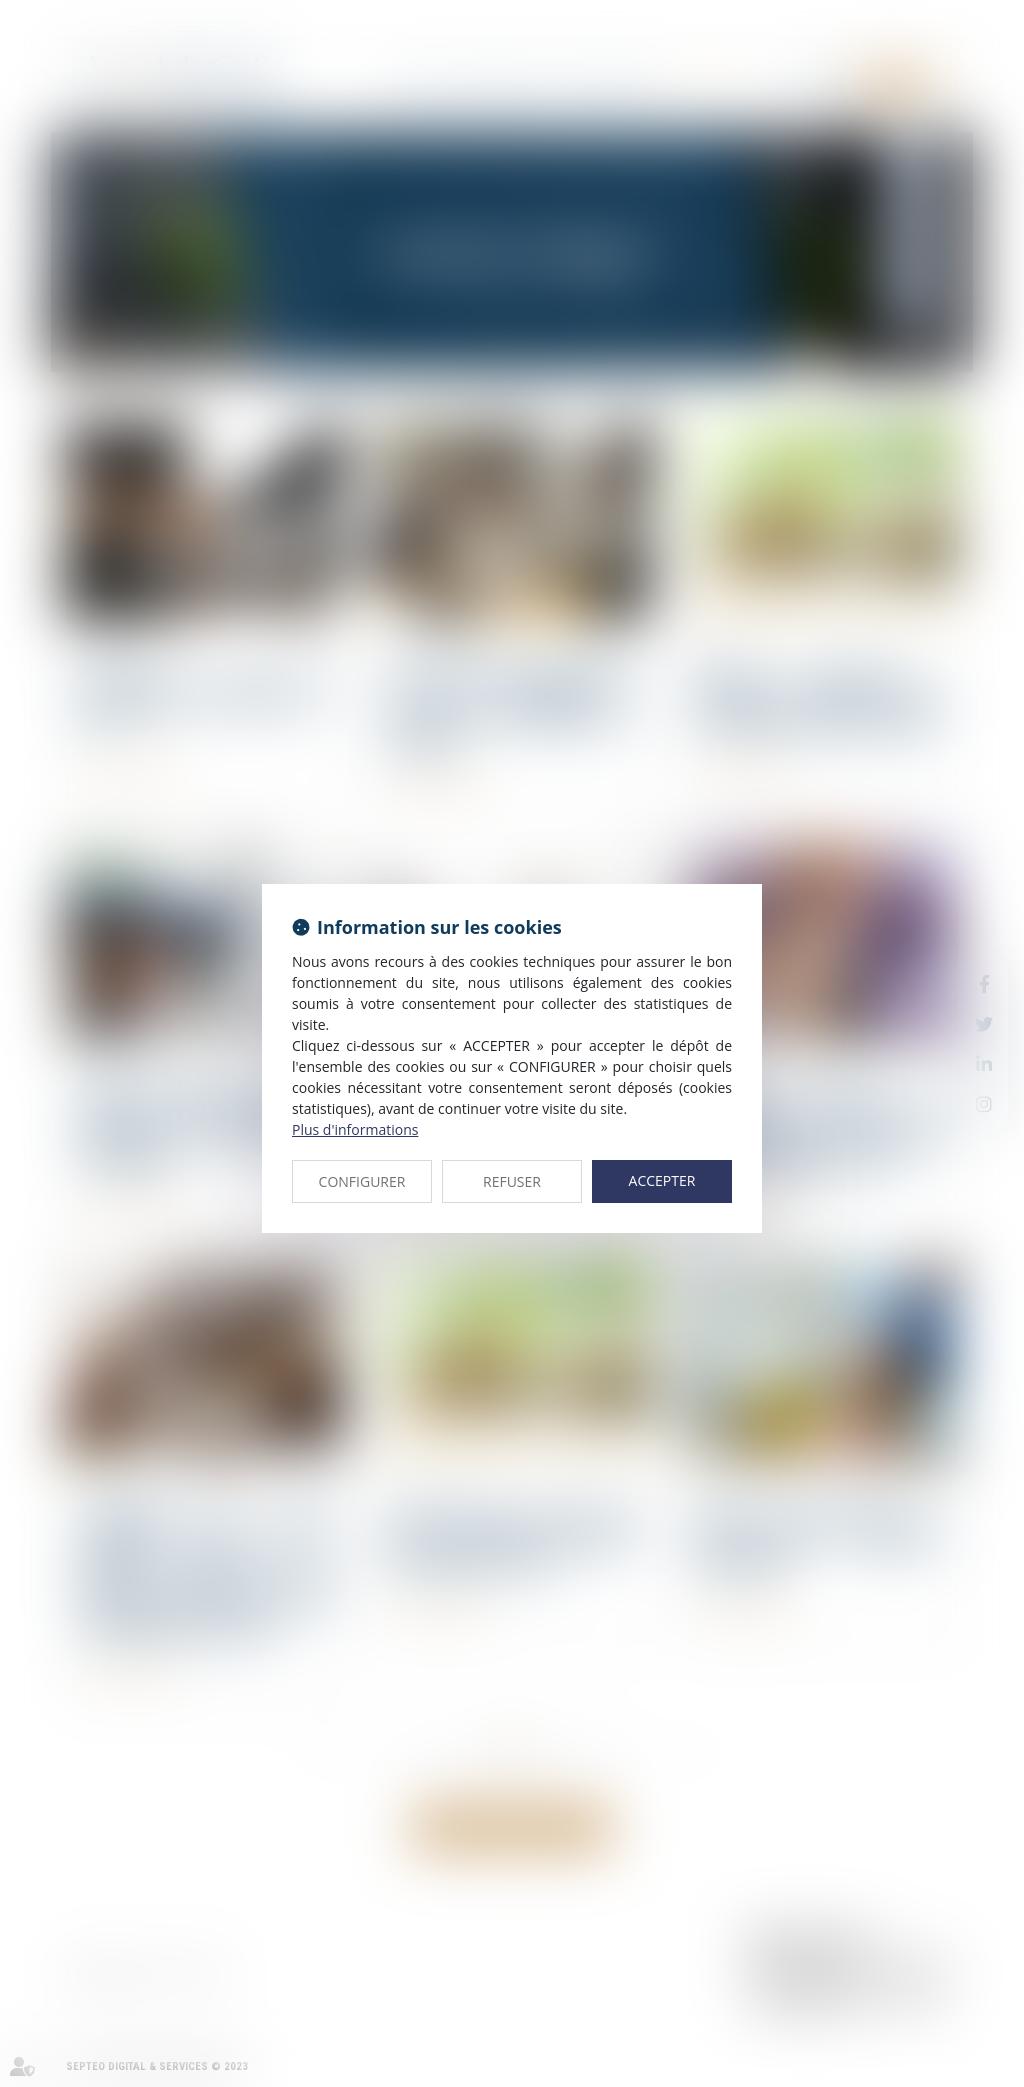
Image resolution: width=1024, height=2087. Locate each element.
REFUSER (512, 1181)
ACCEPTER (662, 1180)
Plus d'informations (355, 1129)
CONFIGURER (362, 1181)
